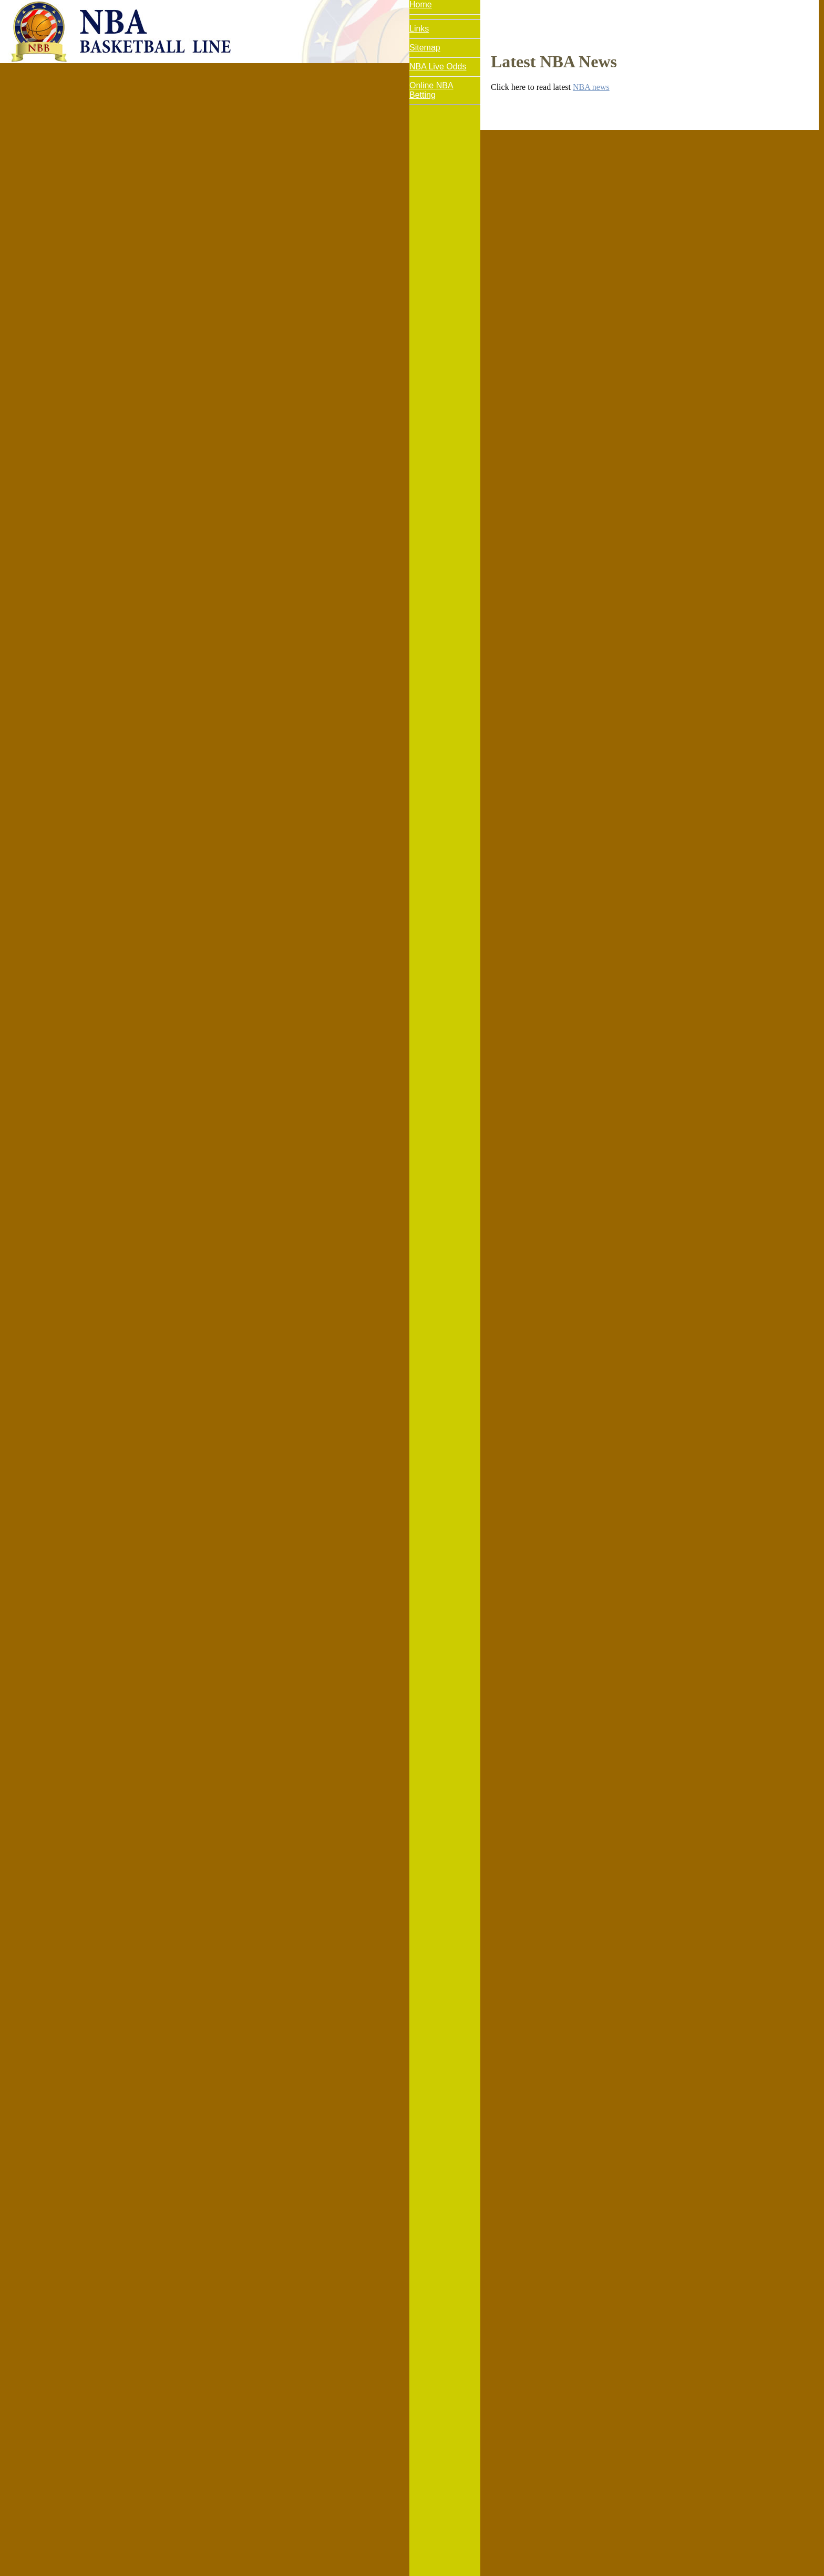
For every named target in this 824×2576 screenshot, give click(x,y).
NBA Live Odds (438, 66)
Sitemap (424, 47)
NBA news (591, 87)
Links (419, 28)
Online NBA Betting (431, 90)
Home (420, 4)
